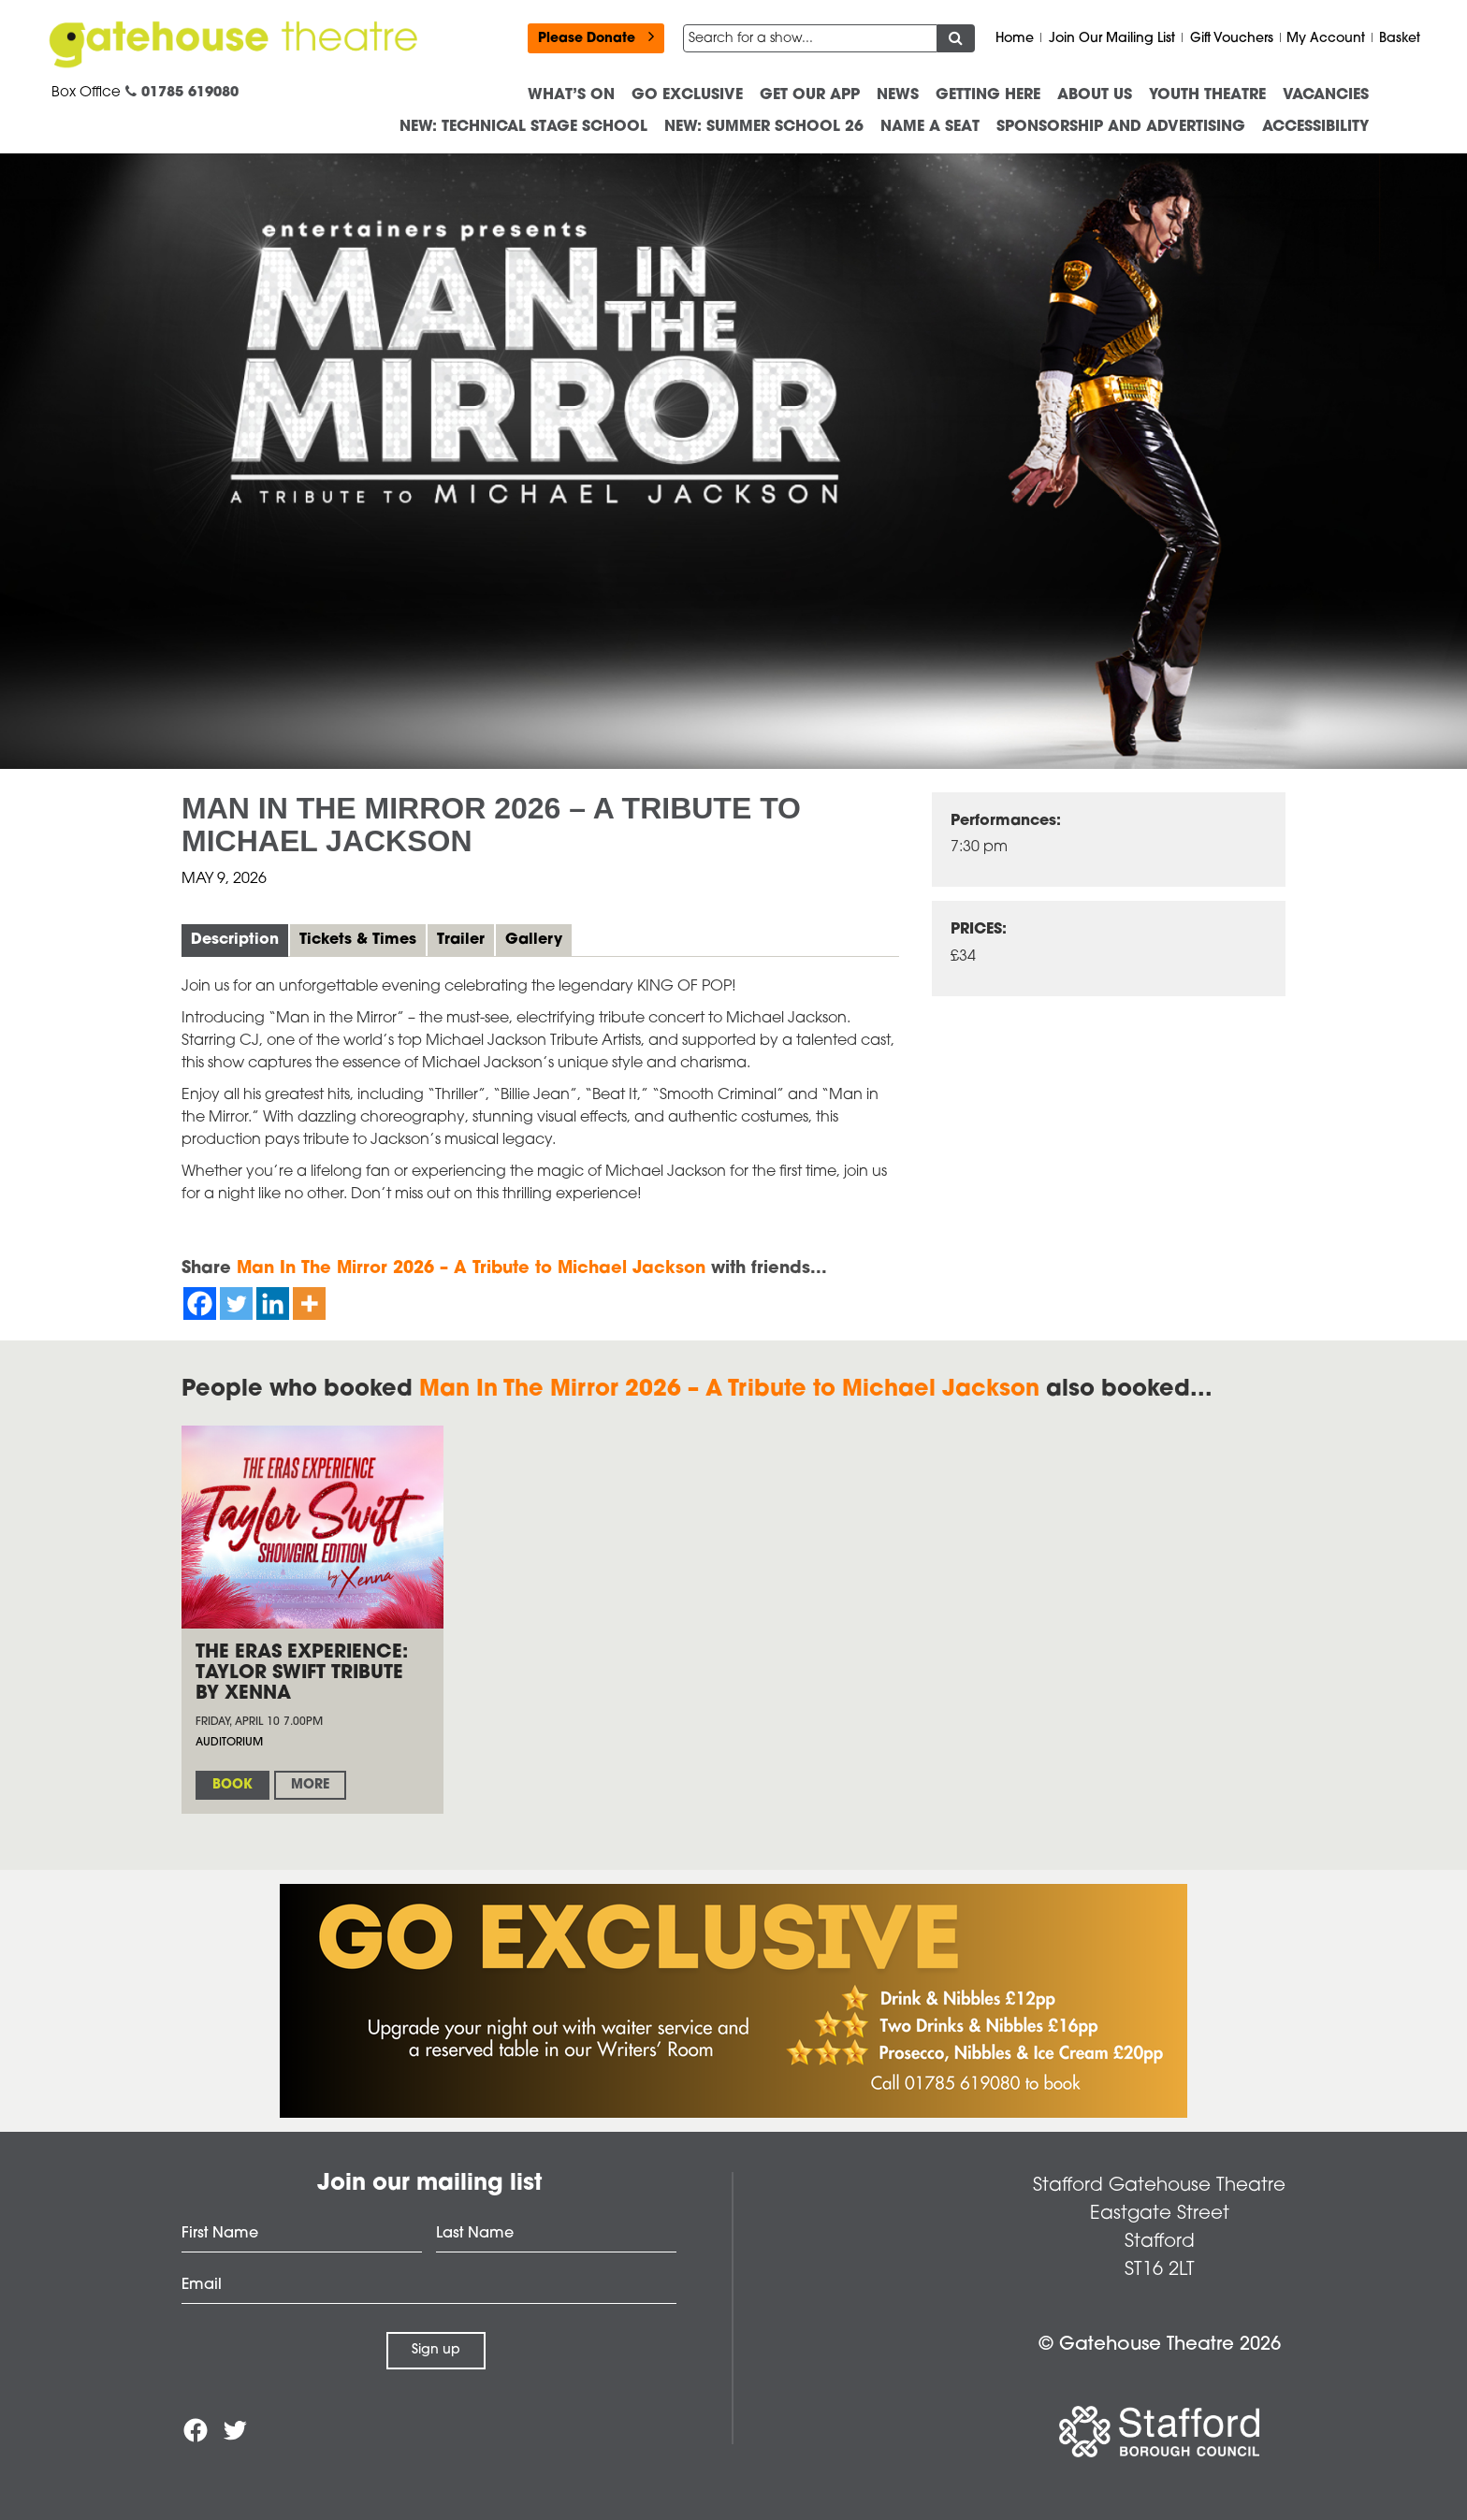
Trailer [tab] (461, 940)
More (310, 1785)
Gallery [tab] (533, 940)
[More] (309, 1303)
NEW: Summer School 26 (764, 127)
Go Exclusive (687, 95)
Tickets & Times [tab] (357, 940)
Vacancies (1326, 95)
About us (1094, 95)
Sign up (436, 2350)
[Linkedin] (272, 1303)
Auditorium (229, 1742)
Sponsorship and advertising (1120, 127)
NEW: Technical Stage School (523, 127)
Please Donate (596, 37)
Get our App (810, 95)
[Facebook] (199, 1303)
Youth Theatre (1207, 95)
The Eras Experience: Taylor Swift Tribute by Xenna (302, 1673)
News (898, 95)
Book (232, 1785)
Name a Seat (930, 127)
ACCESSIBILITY (1315, 127)
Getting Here (988, 95)
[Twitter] (236, 1303)
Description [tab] (235, 940)
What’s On (571, 95)
